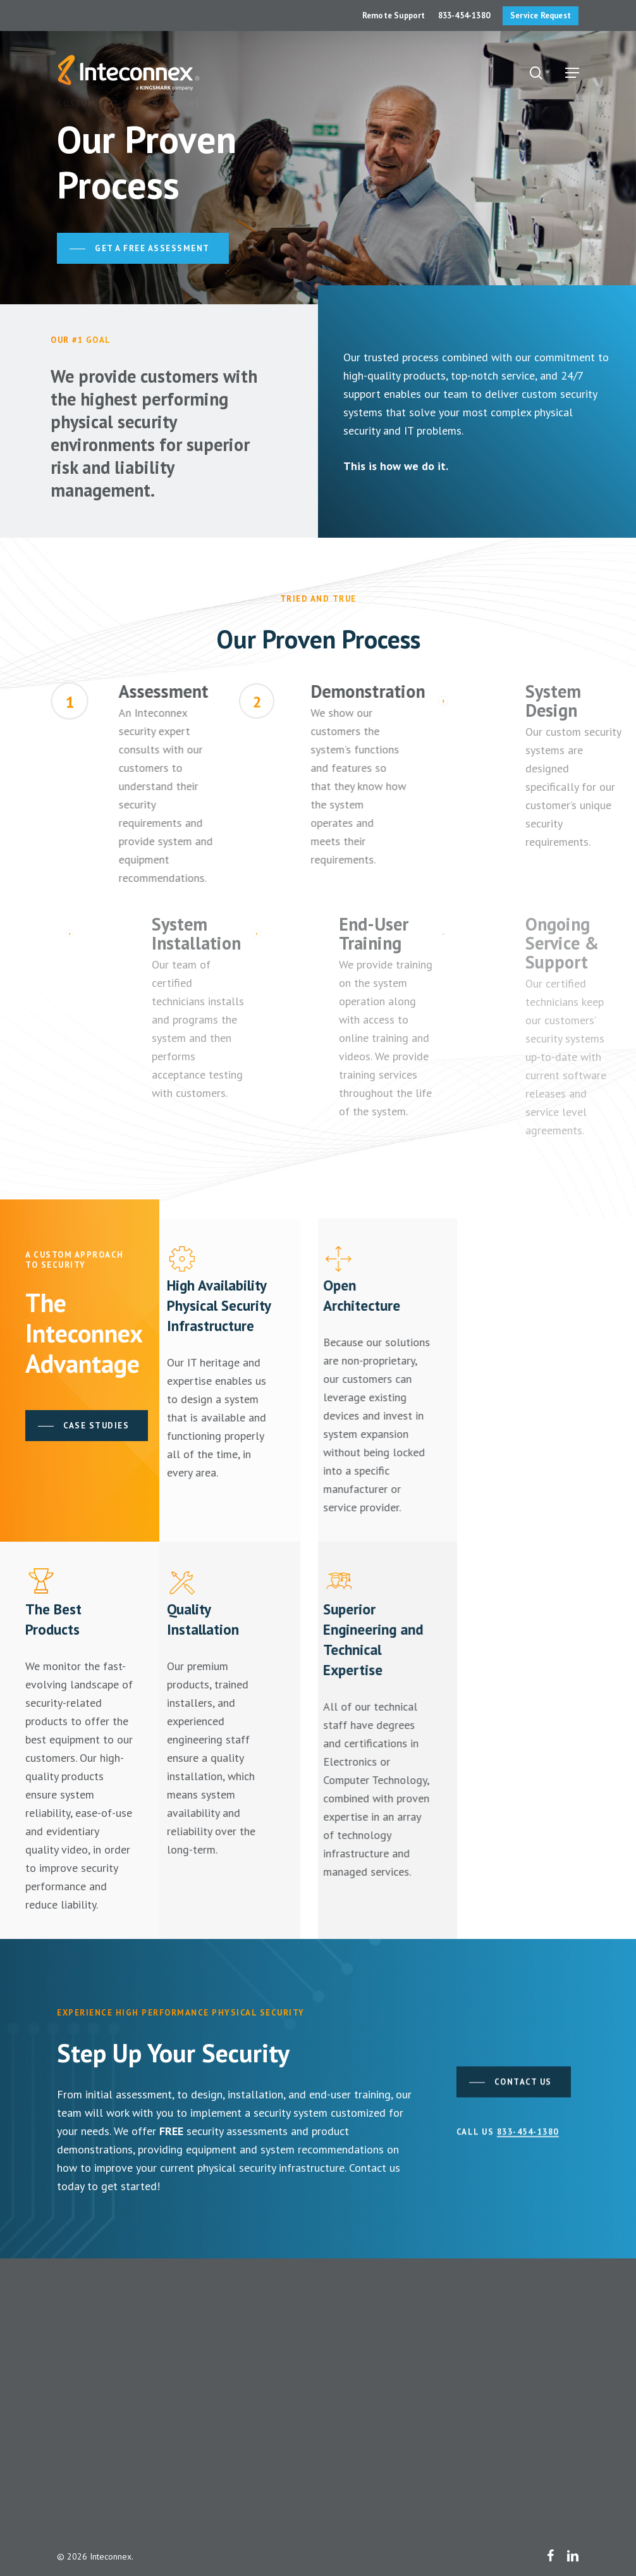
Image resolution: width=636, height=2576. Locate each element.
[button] (572, 72)
